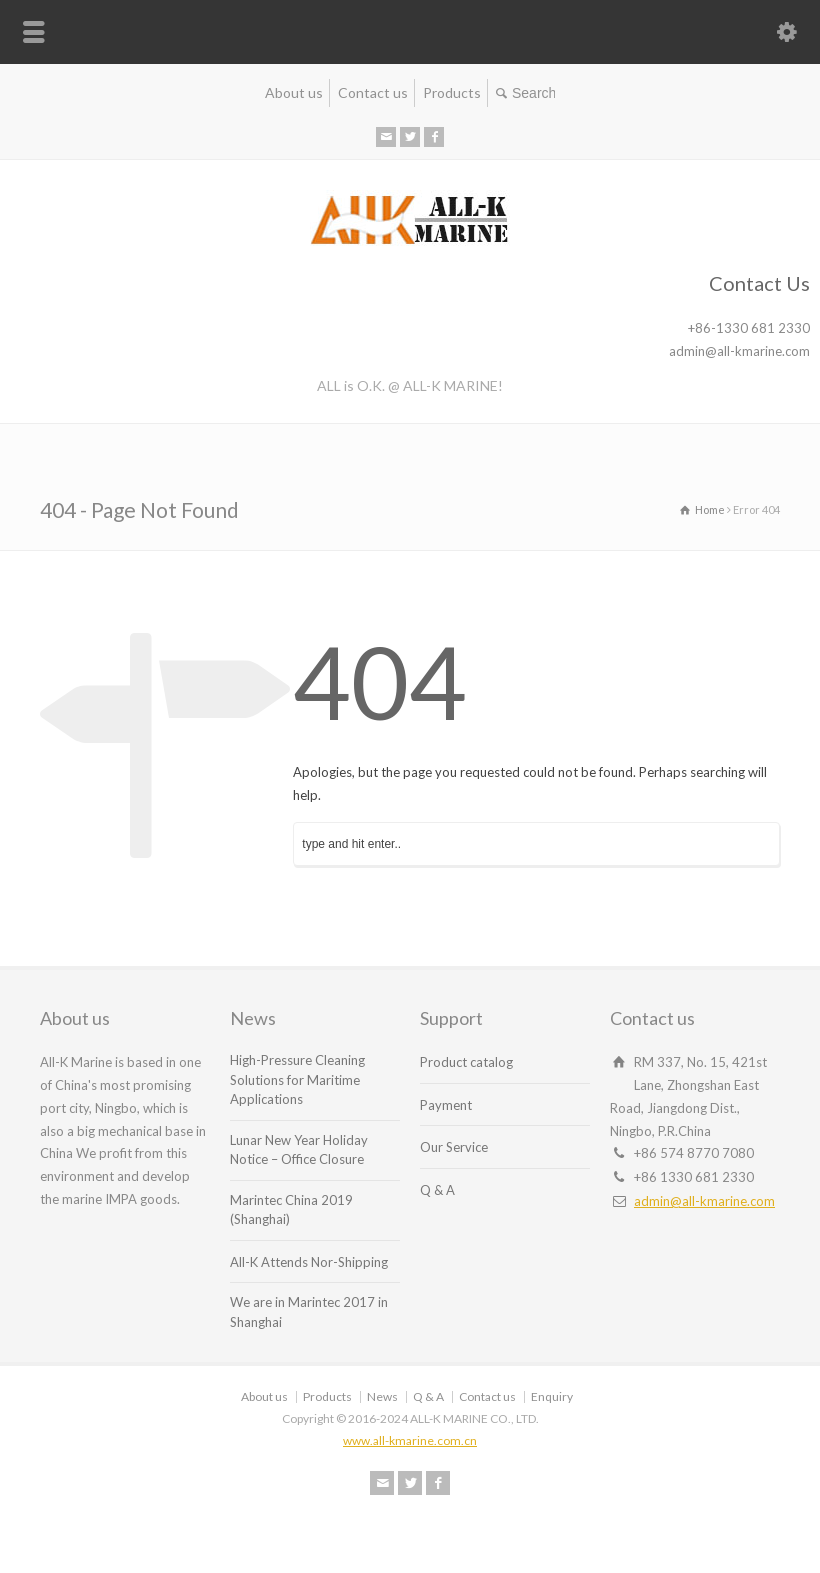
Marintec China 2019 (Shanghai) (291, 1210)
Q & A (437, 1190)
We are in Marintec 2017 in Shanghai (309, 1312)
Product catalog (466, 1062)
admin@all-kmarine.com (704, 1201)
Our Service (454, 1147)
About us (294, 92)
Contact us (373, 92)
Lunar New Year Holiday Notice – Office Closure (299, 1150)
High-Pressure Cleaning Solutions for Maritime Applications (297, 1079)
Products (452, 92)
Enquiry (552, 1396)
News (382, 1396)
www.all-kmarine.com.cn (410, 1440)
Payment (446, 1105)
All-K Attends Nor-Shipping (309, 1262)
